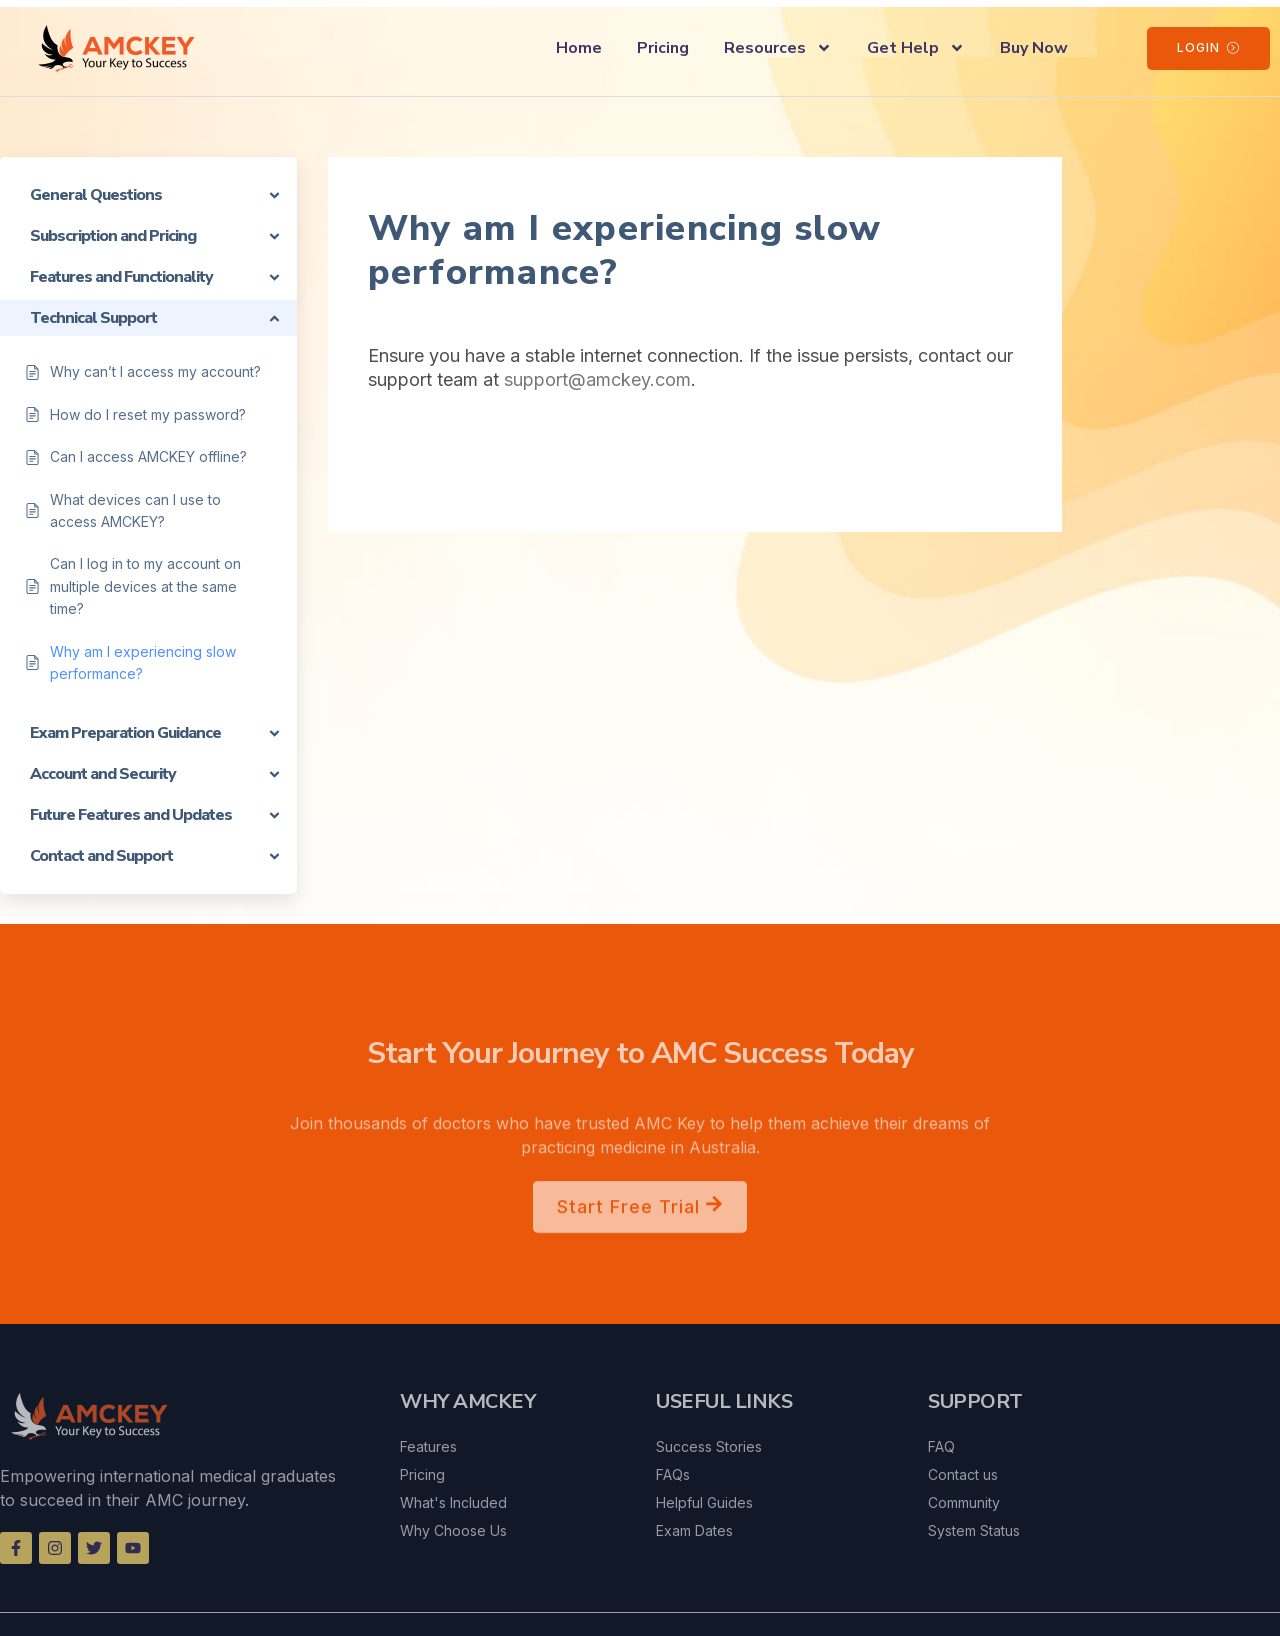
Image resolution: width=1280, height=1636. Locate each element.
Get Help (916, 48)
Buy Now (1034, 48)
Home (579, 48)
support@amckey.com (597, 379)
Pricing (663, 48)
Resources (778, 48)
